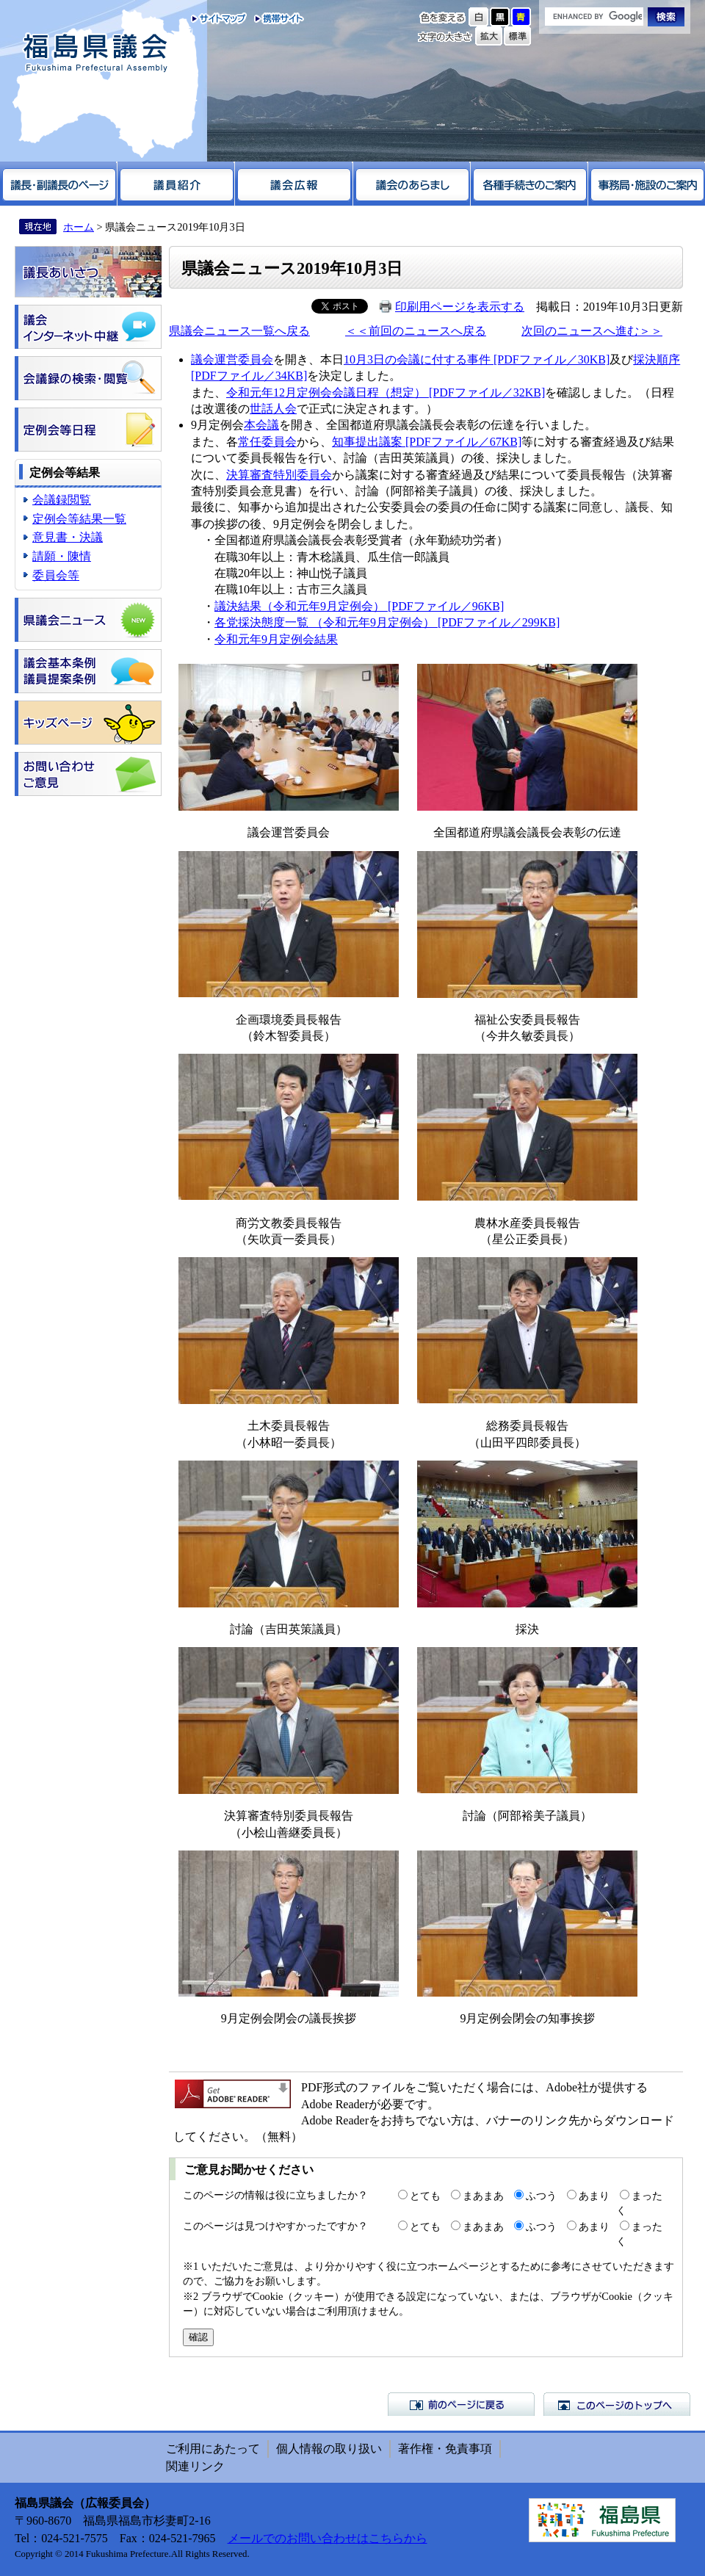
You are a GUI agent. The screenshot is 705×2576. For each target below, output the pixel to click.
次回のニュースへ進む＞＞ (591, 331)
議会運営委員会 (232, 359)
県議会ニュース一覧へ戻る (239, 331)
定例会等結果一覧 (79, 519)
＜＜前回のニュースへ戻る (415, 331)
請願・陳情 (61, 556)
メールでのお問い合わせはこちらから (327, 2538)
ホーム (78, 227)
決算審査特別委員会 (279, 474)
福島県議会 (95, 53)
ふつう (541, 2195)
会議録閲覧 (61, 499)
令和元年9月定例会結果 (276, 639)
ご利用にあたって (213, 2448)
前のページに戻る (461, 2404)
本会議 (261, 425)
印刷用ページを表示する (459, 306)
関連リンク (195, 2466)
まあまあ (483, 2195)
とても (425, 2195)
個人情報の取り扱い (329, 2448)
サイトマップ (219, 18)
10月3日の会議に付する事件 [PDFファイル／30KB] (477, 359)
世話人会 (273, 408)
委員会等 (55, 575)
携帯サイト (275, 18)
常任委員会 (267, 441)
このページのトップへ (616, 2404)
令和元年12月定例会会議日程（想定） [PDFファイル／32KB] (385, 392)
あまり (594, 2195)
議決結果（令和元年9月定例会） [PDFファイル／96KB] (359, 606)
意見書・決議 (67, 537)
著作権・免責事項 (445, 2448)
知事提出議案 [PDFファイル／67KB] (426, 441)
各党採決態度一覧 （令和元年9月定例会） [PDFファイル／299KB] (387, 622)
